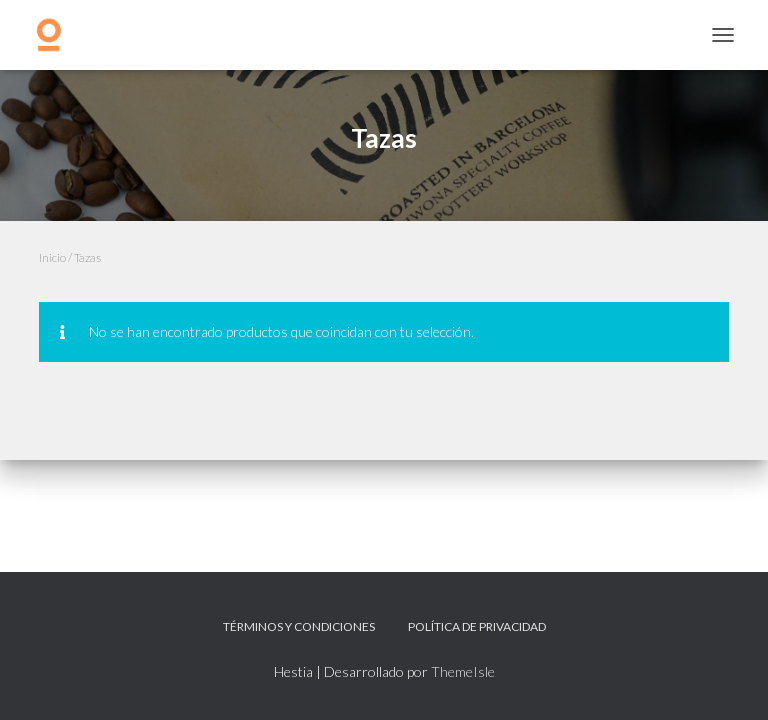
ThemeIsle (463, 671)
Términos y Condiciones (299, 626)
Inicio (52, 257)
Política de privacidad (477, 626)
